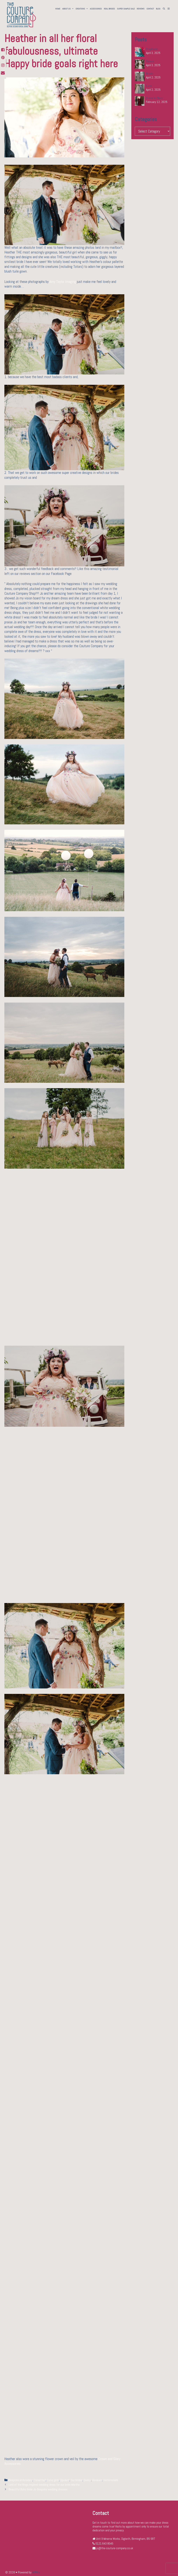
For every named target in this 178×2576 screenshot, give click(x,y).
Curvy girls (53, 2480)
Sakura (150, 61)
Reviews (140, 8)
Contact (150, 8)
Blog (158, 8)
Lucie (149, 86)
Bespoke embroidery (20, 2480)
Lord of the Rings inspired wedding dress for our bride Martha (44, 2485)
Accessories (96, 8)
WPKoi (36, 2572)
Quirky (87, 2480)
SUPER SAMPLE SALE (126, 8)
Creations (82, 8)
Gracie (149, 73)
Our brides (76, 2480)
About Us (68, 8)
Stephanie (152, 49)
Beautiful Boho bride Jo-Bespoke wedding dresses (38, 2489)
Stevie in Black (154, 98)
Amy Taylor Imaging (62, 281)
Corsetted (40, 2480)
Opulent (64, 2480)
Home (57, 8)
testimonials (110, 2480)
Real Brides (109, 8)
